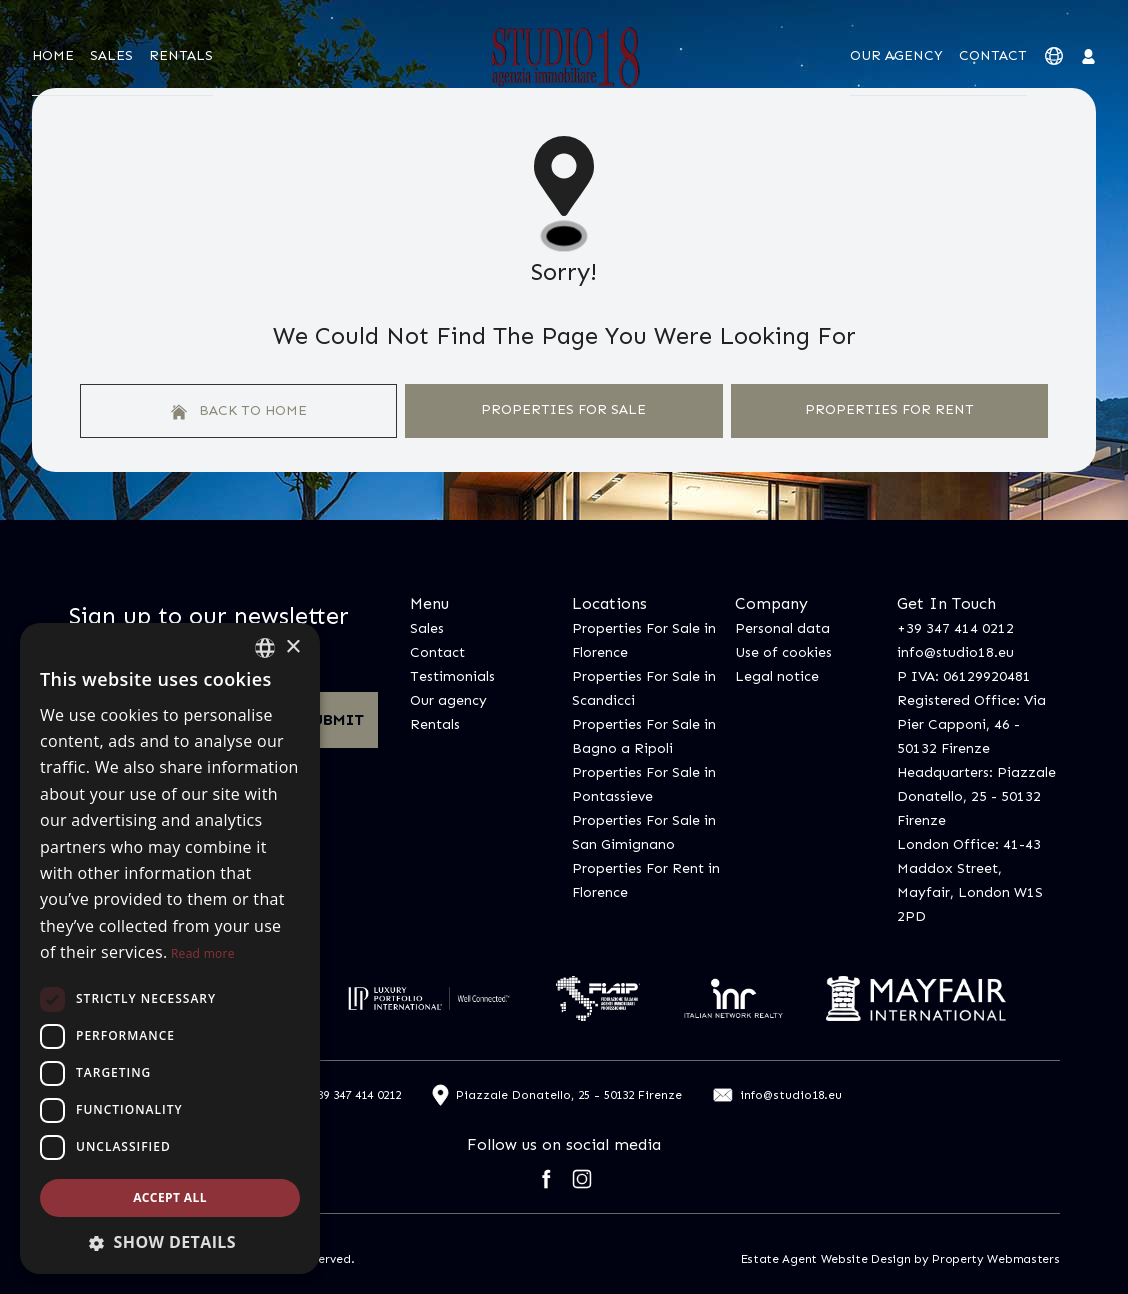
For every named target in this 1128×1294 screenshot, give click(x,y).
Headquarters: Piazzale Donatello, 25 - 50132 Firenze (976, 796)
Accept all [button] (170, 1197)
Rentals (181, 55)
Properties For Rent (889, 409)
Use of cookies (783, 652)
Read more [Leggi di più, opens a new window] (203, 953)
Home (53, 55)
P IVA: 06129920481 (964, 676)
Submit (333, 719)
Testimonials (452, 676)
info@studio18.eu (955, 652)
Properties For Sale (563, 409)
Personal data (782, 628)
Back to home (239, 411)
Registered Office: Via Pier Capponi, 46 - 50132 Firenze (971, 724)
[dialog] (170, 948)
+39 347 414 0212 (955, 628)
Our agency (896, 55)
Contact (993, 55)
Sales (111, 55)
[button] (170, 1242)
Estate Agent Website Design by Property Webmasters (900, 1259)
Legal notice (777, 676)
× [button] (292, 647)
